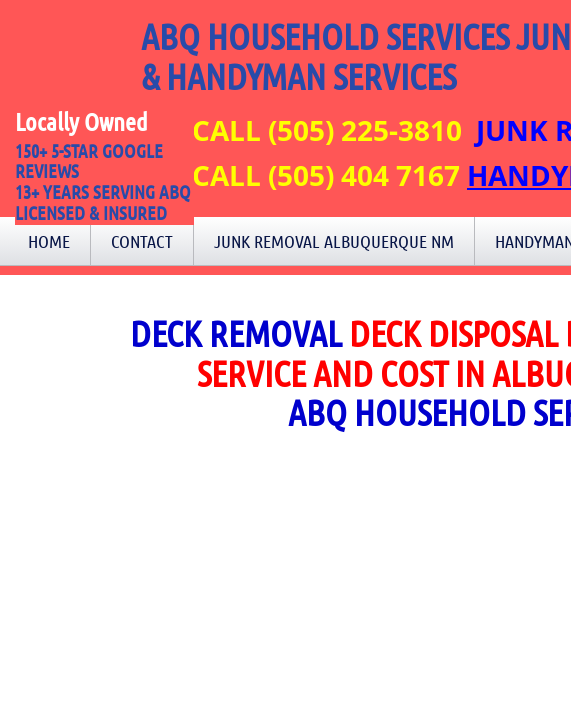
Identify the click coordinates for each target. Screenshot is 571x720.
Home (49, 241)
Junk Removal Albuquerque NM (334, 241)
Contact (142, 241)
